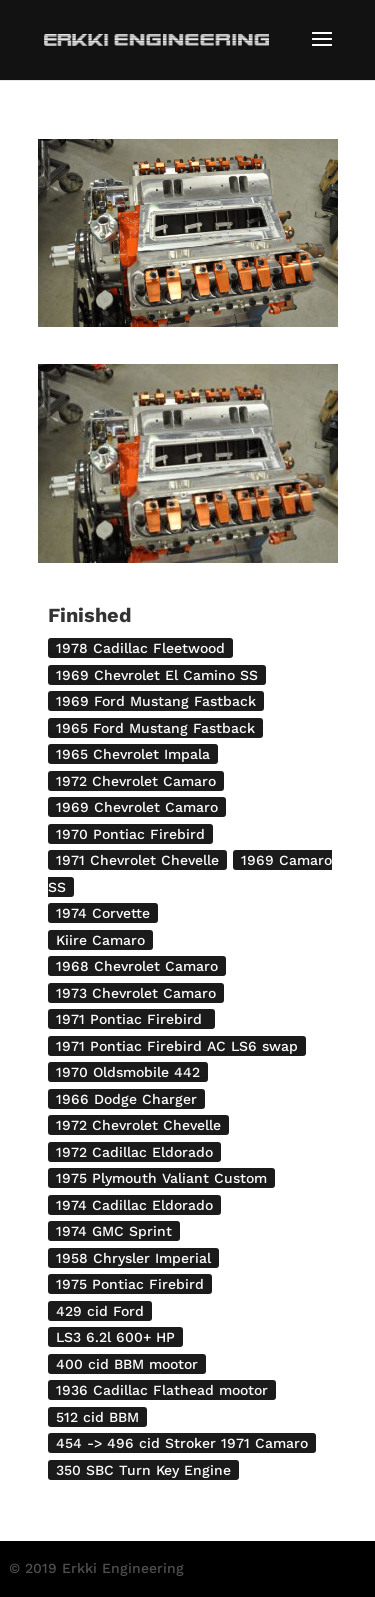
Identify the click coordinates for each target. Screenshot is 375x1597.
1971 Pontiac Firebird (131, 1019)
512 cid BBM (97, 1417)
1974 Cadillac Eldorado (134, 1205)
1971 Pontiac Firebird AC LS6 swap (177, 1046)
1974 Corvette (103, 913)
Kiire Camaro (100, 940)
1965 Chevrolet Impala (133, 754)
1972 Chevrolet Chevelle (138, 1125)
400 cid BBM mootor (127, 1364)
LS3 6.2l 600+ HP (115, 1337)
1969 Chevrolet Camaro (137, 807)
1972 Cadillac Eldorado (134, 1152)
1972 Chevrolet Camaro (136, 781)
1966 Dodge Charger (126, 1099)
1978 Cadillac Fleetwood (140, 648)
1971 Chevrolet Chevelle (137, 860)
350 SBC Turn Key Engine (143, 1470)
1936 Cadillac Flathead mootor (162, 1390)
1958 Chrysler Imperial (133, 1258)
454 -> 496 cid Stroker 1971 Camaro (182, 1443)
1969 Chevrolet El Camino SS (157, 675)
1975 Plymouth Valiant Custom (161, 1178)
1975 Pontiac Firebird (130, 1284)
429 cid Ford (100, 1311)
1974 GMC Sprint (114, 1231)
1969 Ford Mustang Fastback (156, 701)
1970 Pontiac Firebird (130, 834)
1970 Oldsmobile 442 (128, 1072)
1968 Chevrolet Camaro (137, 966)
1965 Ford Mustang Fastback (155, 728)
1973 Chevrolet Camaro (136, 993)
